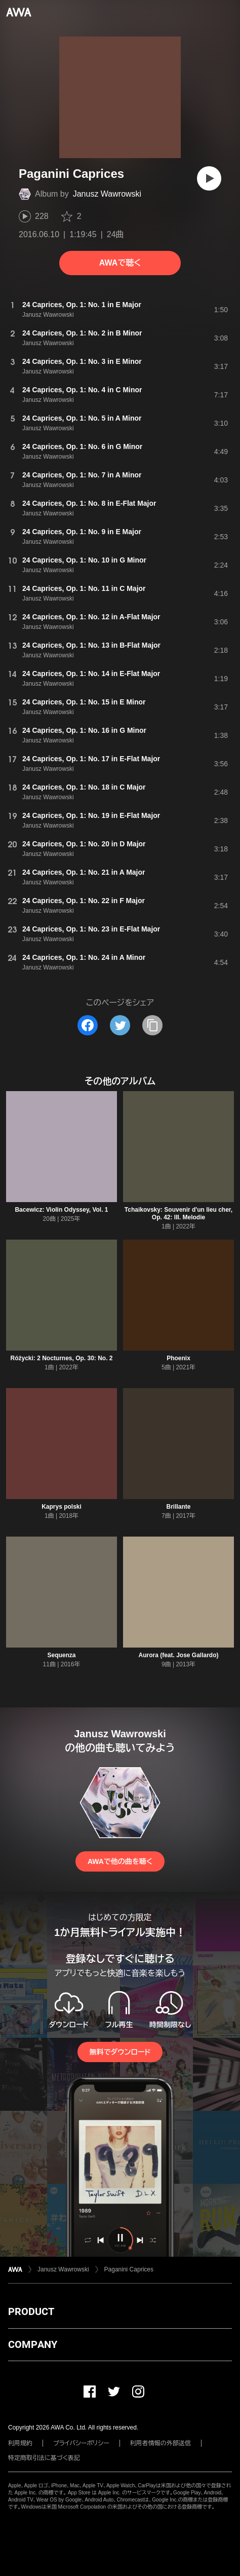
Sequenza (61, 1655)
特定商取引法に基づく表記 (44, 2457)
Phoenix (178, 1358)
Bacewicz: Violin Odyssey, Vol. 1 (61, 1209)
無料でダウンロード (120, 2052)
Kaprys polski (62, 1506)
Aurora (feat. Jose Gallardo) (178, 1655)
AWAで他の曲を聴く (120, 1861)
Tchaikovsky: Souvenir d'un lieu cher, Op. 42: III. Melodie (178, 1213)
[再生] (209, 178)
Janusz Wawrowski (107, 194)
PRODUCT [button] (31, 2311)
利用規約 (20, 2443)
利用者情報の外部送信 (160, 2443)
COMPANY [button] (32, 2344)
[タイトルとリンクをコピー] (152, 1025)
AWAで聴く (120, 262)
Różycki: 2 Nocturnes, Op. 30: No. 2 (61, 1358)
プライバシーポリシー (81, 2443)
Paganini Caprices (128, 2269)
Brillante (178, 1506)
